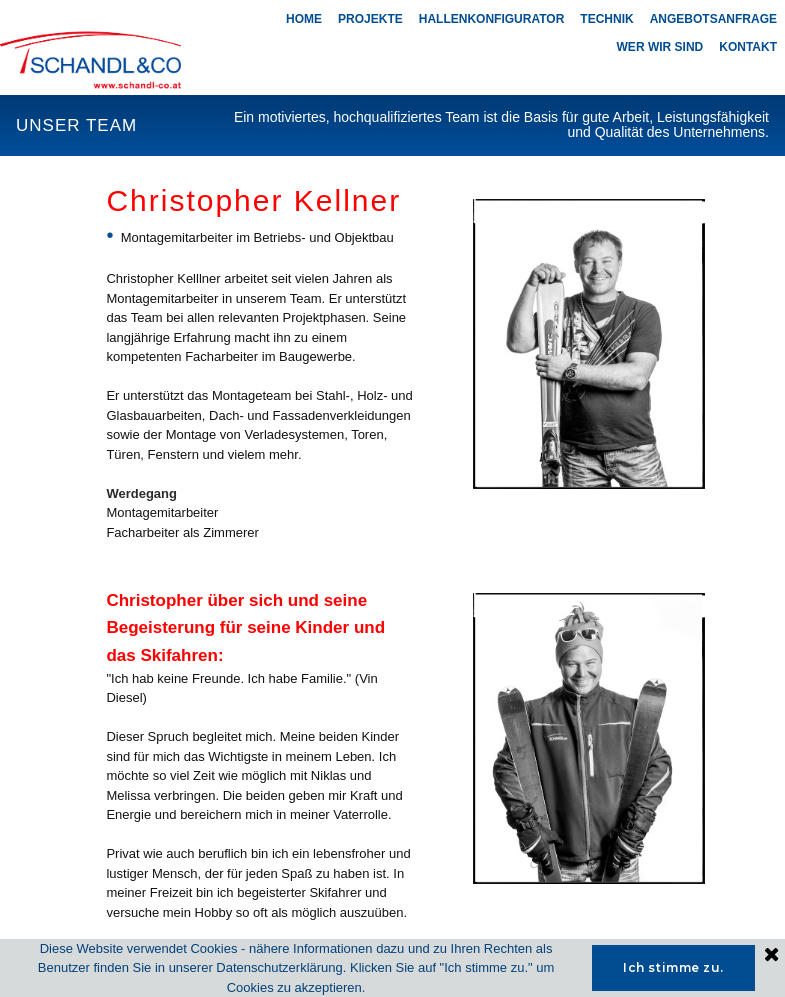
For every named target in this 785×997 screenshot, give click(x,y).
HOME (304, 19)
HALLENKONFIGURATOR (492, 19)
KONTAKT (748, 47)
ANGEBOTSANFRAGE (713, 19)
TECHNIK (606, 19)
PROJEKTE (370, 19)
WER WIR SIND (660, 47)
